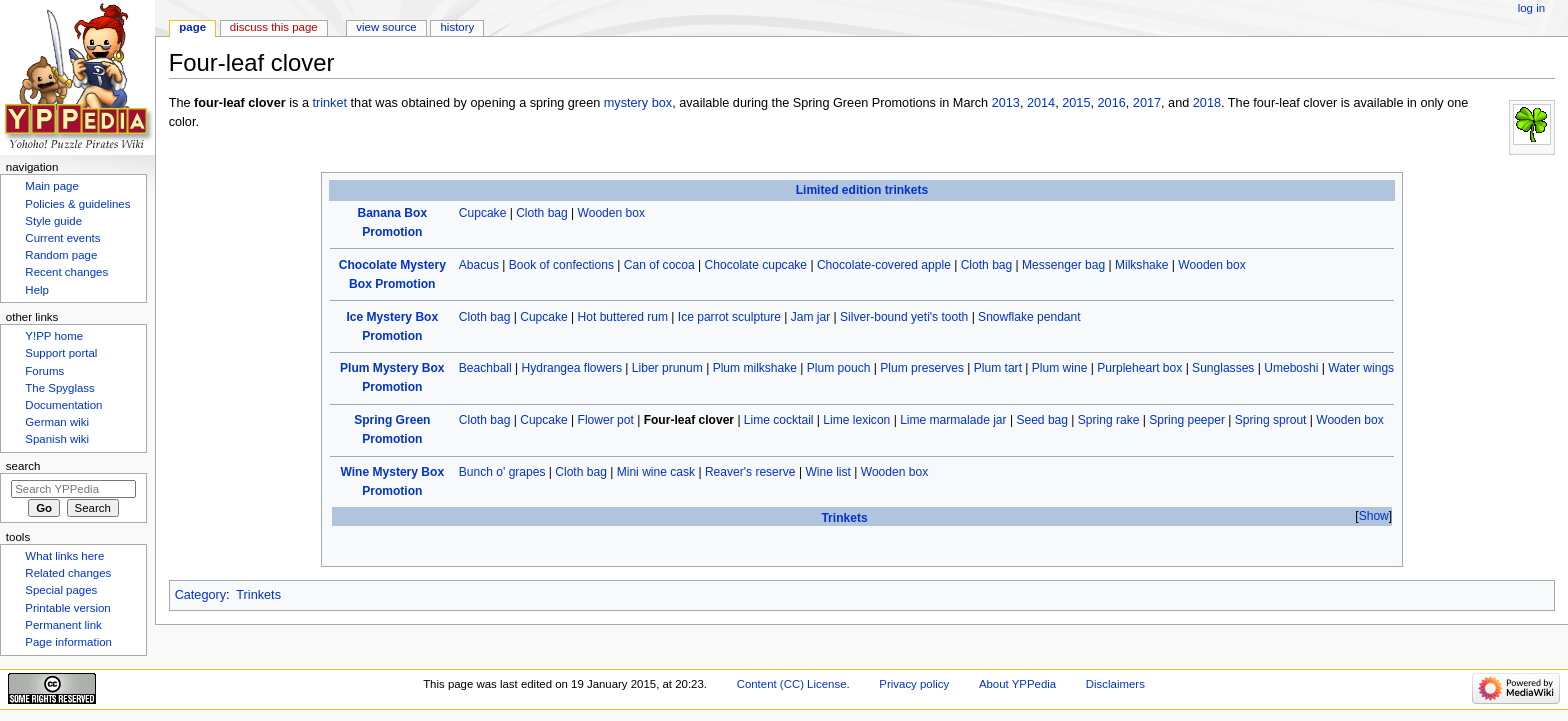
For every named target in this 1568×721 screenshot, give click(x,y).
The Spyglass (59, 388)
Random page (61, 255)
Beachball (485, 368)
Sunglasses (1223, 368)
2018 (1207, 103)
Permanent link (63, 625)
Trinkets (844, 518)
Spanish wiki (57, 439)
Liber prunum (667, 368)
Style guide (53, 221)
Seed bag (1042, 420)
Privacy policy (914, 684)
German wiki (57, 422)
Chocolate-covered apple (884, 265)
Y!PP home (54, 336)
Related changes (68, 573)
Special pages (61, 590)
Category (200, 595)
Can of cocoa (659, 265)
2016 (1112, 103)
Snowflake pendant (1029, 317)
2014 (1041, 103)
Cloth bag (542, 213)
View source (386, 27)
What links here (64, 556)
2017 (1147, 103)
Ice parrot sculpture (729, 317)
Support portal (61, 353)
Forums (44, 371)
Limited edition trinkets (862, 190)
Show (1374, 516)
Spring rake (1109, 420)
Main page (52, 186)
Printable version (67, 608)
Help (37, 290)
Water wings (1361, 368)
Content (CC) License (792, 684)
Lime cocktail (779, 420)
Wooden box (611, 213)
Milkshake (1142, 265)
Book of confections (561, 265)
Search (23, 466)
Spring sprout (1271, 420)
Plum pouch (839, 368)
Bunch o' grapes (502, 472)
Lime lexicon (856, 420)
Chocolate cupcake (756, 265)
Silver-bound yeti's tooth (904, 317)
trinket (329, 103)
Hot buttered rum (623, 317)
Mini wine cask (656, 472)
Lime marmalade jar (953, 420)
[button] (1373, 516)
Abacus (479, 265)
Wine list (828, 472)
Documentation (63, 405)
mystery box (638, 103)
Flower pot (606, 420)
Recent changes (66, 272)
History (458, 27)
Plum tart (998, 368)
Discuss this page (274, 27)
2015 (1076, 103)
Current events (62, 238)
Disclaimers (1115, 684)
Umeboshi (1291, 368)
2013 (1006, 103)
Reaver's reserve (750, 472)
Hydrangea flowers (572, 368)
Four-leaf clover (689, 420)
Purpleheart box (1139, 368)
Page (192, 27)
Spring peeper (1187, 420)
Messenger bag (1063, 265)
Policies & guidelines (77, 204)
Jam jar (811, 317)
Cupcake (483, 213)
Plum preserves (922, 368)
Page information (68, 642)
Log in (1531, 8)
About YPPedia (1017, 684)
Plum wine (1060, 368)
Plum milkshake (755, 368)
